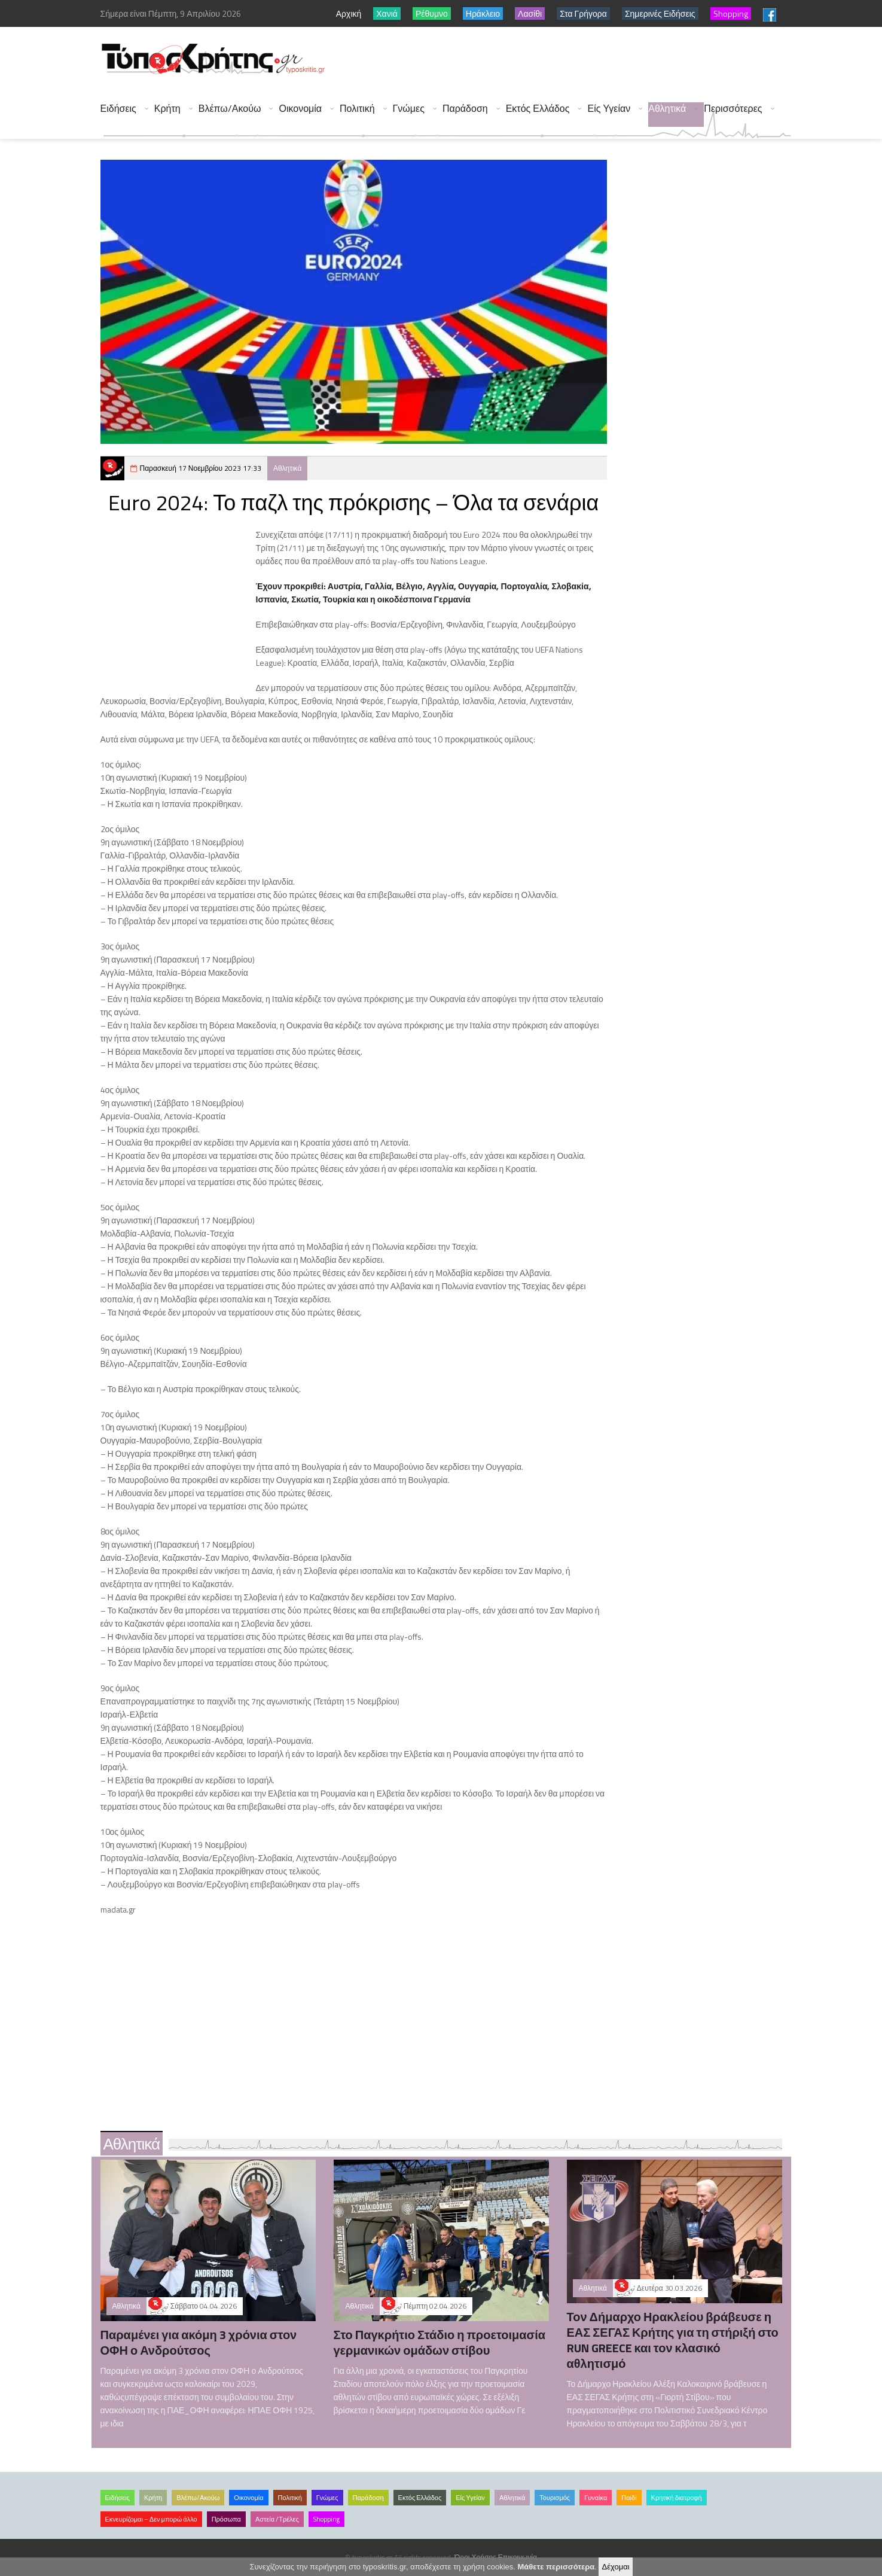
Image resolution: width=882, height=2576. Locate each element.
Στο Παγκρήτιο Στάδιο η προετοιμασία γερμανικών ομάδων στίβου (440, 2342)
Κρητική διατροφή (676, 2497)
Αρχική (349, 13)
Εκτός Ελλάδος (538, 108)
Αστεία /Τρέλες (277, 2519)
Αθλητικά (667, 108)
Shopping (326, 2519)
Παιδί (628, 2497)
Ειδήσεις (118, 108)
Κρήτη (167, 108)
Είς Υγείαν (608, 108)
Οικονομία (300, 108)
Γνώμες (409, 108)
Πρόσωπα (226, 2519)
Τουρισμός (554, 2497)
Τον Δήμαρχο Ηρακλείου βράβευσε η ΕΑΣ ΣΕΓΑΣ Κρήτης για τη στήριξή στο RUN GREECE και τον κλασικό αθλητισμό (673, 2340)
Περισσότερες (733, 108)
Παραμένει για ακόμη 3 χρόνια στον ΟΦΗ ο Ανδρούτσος (198, 2342)
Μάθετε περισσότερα (556, 2566)
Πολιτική (357, 108)
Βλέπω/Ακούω (230, 108)
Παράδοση (465, 108)
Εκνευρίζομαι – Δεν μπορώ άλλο (151, 2519)
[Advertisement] (573, 60)
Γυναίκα (595, 2497)
